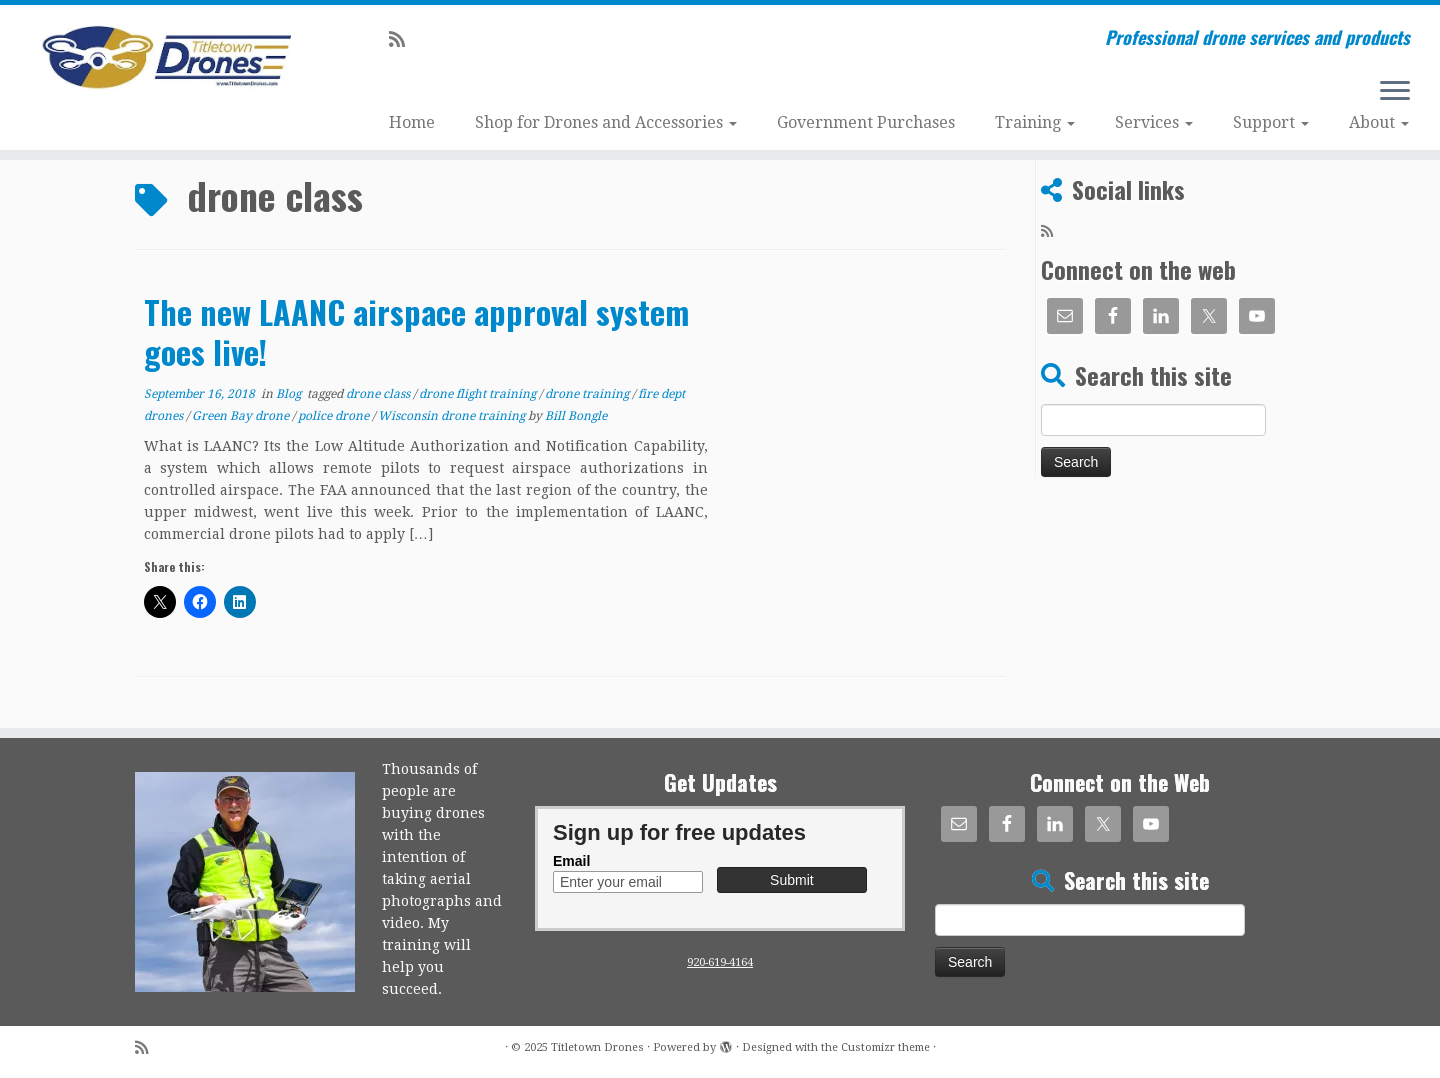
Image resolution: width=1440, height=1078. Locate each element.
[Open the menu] (1395, 92)
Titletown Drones (597, 1047)
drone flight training (479, 394)
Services (1154, 122)
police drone (335, 416)
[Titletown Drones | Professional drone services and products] (166, 58)
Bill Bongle (576, 416)
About (1379, 122)
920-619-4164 (720, 962)
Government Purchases (866, 122)
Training (1035, 122)
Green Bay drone (242, 416)
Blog (290, 394)
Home (412, 122)
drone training (588, 394)
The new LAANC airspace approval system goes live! (416, 331)
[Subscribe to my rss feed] (403, 39)
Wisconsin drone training (453, 416)
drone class (379, 394)
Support (1271, 122)
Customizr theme (885, 1047)
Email (571, 861)
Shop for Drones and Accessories (606, 122)
